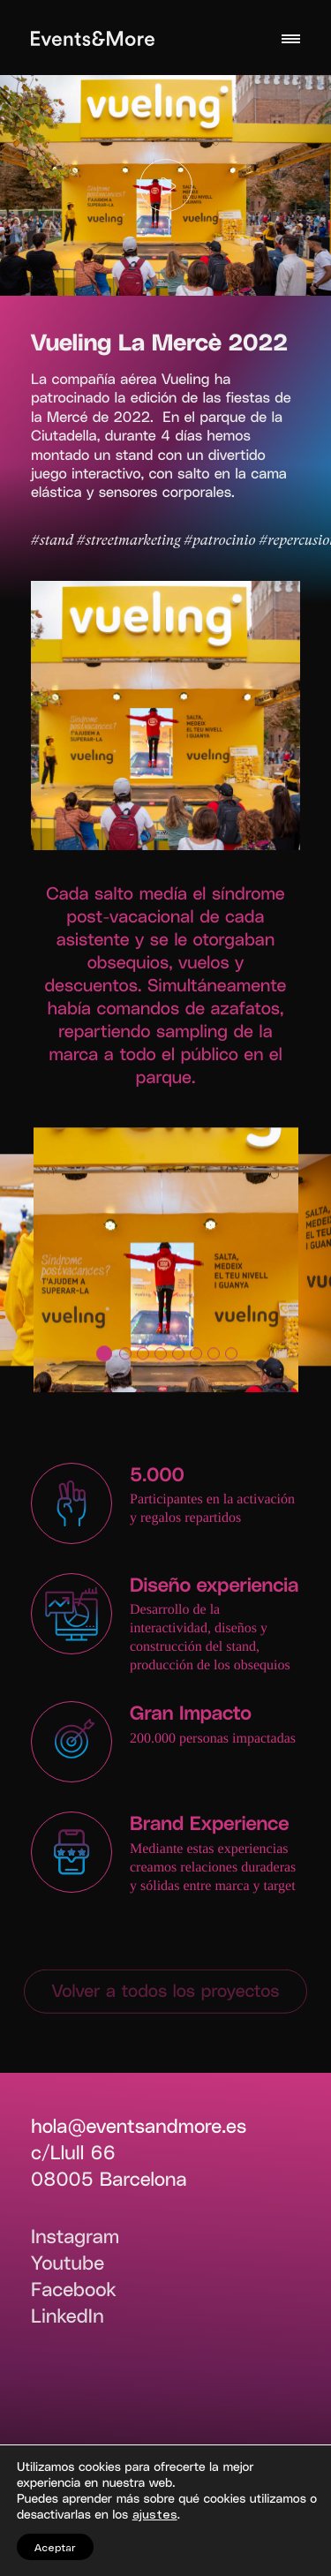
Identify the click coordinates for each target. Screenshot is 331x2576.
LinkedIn (67, 2315)
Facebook (74, 2289)
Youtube (67, 2262)
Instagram (75, 2236)
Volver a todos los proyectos (165, 1989)
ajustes (154, 2513)
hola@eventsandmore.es (138, 2125)
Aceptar (55, 2547)
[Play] (165, 185)
